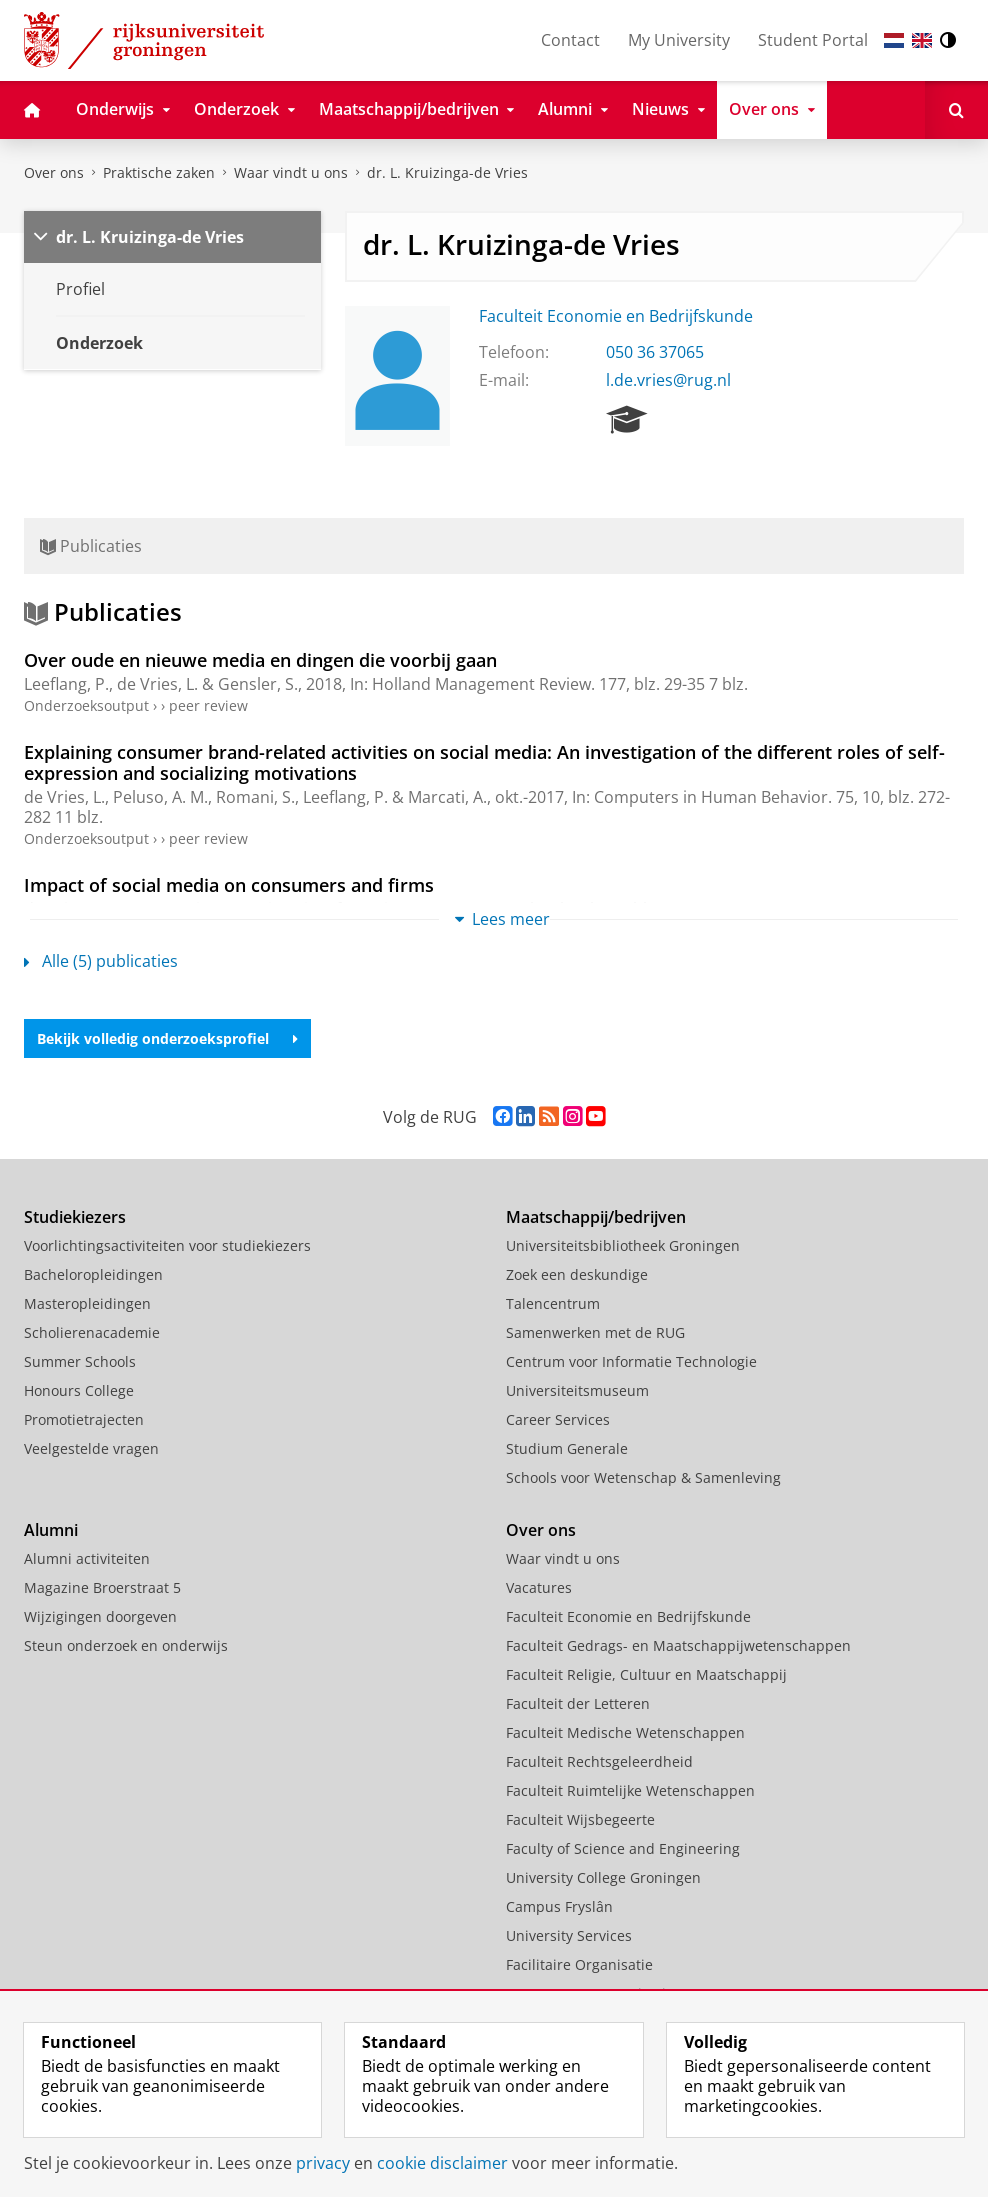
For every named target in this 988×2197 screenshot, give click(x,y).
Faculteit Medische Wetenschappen (625, 1732)
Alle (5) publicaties (101, 961)
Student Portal (813, 40)
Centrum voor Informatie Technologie (631, 1361)
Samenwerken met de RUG (595, 1332)
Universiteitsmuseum (577, 1390)
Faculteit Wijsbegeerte (580, 1819)
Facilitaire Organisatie (579, 1964)
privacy (323, 2163)
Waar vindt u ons (291, 172)
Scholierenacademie (92, 1332)
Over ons (54, 172)
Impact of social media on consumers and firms (229, 885)
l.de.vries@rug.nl (668, 380)
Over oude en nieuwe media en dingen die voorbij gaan (260, 660)
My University (679, 40)
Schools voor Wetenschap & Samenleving (643, 1477)
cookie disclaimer (442, 2163)
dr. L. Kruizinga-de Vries (447, 172)
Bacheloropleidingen (93, 1274)
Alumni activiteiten (87, 1558)
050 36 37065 (655, 352)
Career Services (558, 1419)
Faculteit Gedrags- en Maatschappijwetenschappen (678, 1645)
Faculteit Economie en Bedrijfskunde (616, 316)
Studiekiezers (75, 1217)
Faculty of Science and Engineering (623, 1848)
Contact (570, 40)
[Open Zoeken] (956, 110)
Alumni (51, 1530)
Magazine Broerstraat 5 (102, 1587)
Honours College (79, 1390)
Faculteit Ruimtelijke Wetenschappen (630, 1790)
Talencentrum (553, 1303)
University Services (569, 1935)
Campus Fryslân (559, 1906)
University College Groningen (603, 1877)
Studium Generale (567, 1448)
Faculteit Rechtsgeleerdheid (599, 1761)
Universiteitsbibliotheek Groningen (623, 1245)
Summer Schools (80, 1361)
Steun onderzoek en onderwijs (126, 1645)
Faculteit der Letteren (578, 1703)
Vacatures (539, 1587)
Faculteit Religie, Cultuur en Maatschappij (646, 1674)
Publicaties (91, 546)
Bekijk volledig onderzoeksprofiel (167, 1038)
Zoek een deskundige (577, 1274)
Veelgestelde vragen (91, 1448)
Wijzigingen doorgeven (100, 1616)
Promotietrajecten (84, 1419)
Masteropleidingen (87, 1303)
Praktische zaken (159, 172)
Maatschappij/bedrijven (596, 1217)
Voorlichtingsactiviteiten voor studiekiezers (167, 1245)
